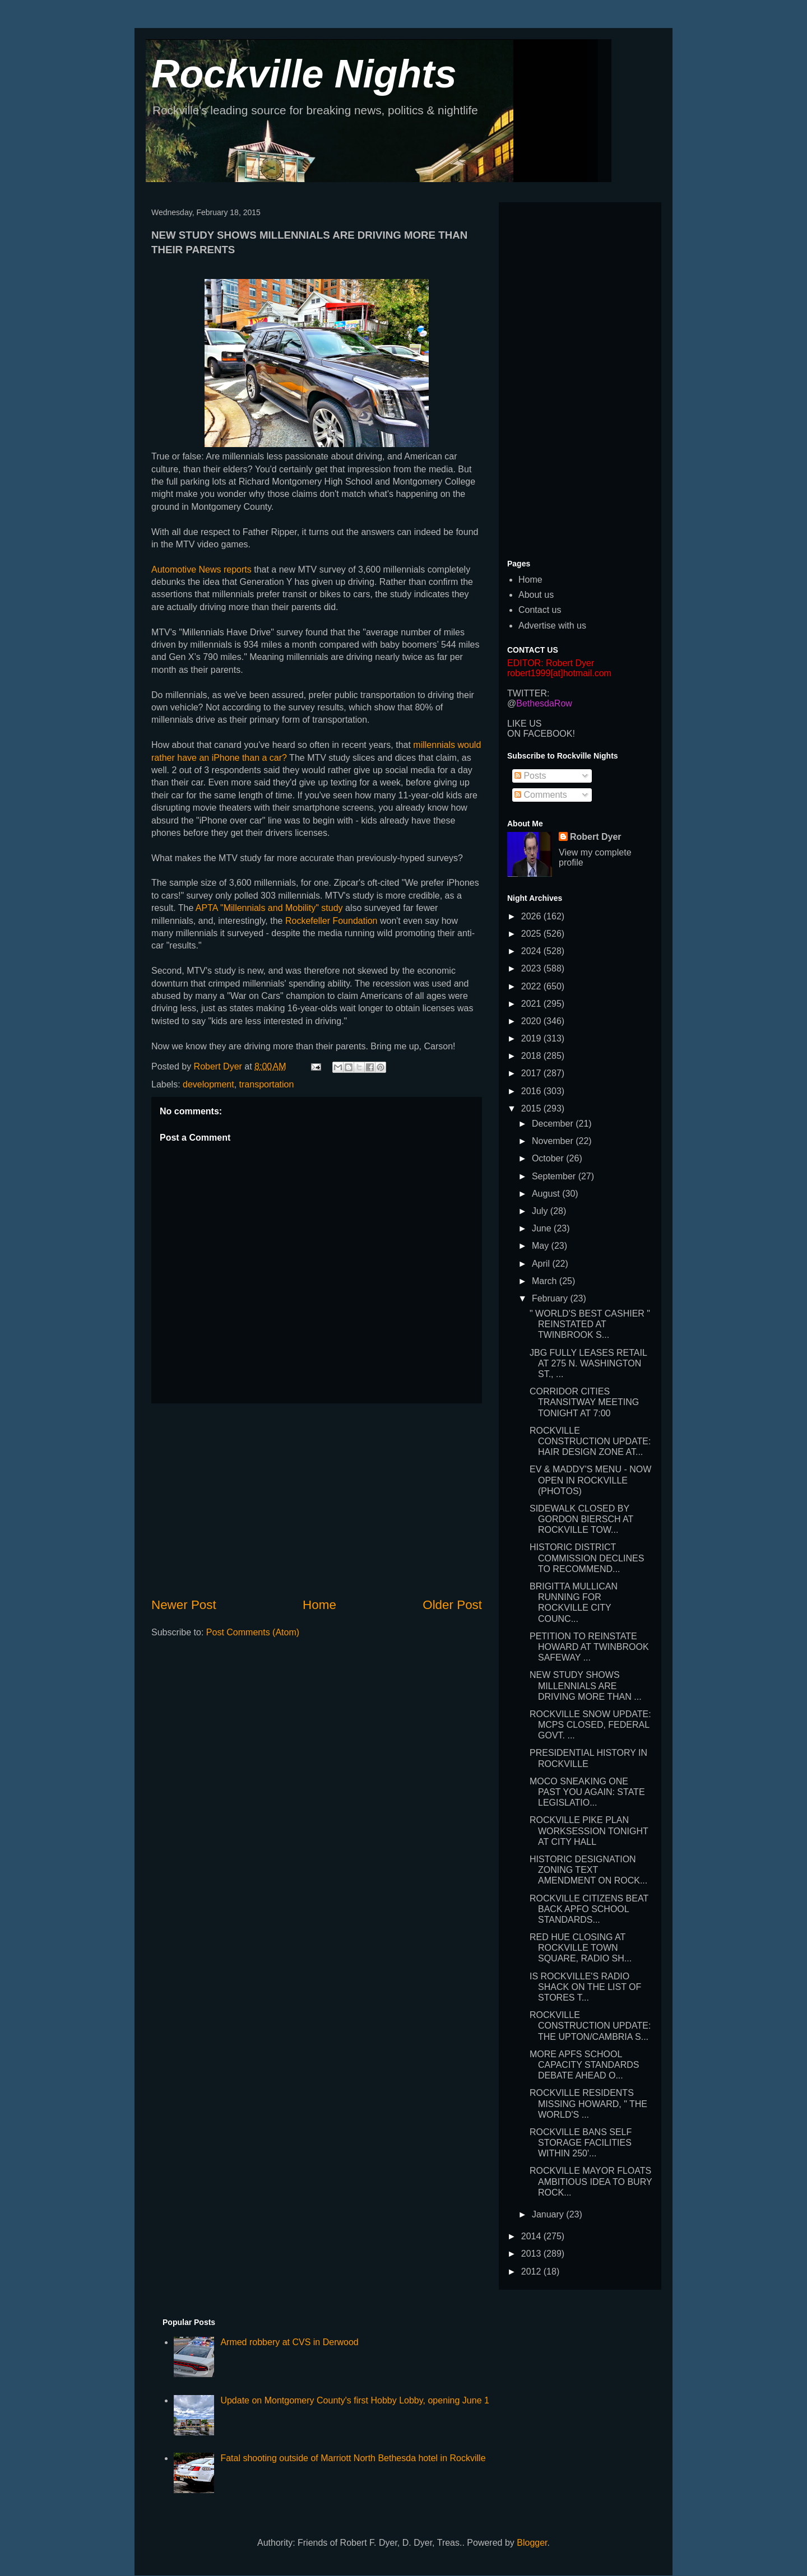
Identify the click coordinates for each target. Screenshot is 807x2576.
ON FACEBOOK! (541, 733)
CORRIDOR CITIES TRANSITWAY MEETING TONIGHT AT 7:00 (584, 1402)
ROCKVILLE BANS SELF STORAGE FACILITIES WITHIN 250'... (581, 2142)
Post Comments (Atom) (252, 1632)
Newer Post (183, 1605)
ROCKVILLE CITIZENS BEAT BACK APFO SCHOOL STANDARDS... (589, 1909)
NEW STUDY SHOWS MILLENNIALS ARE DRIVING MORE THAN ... (586, 1685)
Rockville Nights (304, 74)
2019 (532, 1038)
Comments (540, 794)
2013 (532, 2253)
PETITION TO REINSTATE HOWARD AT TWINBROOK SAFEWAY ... (589, 1646)
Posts (530, 775)
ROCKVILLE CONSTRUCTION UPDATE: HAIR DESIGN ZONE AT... (590, 1441)
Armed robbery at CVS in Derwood (289, 2342)
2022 (532, 986)
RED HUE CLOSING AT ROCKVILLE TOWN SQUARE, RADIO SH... (581, 1947)
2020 (532, 1021)
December (554, 1123)
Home (319, 1605)
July (541, 1211)
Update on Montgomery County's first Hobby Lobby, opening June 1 (354, 2400)
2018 (532, 1056)
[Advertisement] (316, 1499)
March (545, 1281)
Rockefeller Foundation (331, 921)
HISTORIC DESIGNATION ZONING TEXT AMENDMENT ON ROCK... (588, 1869)
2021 (532, 1003)
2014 (532, 2236)
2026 (532, 916)
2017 (532, 1073)
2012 (532, 2271)
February (551, 1298)
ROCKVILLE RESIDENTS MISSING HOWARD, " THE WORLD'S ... (588, 2103)
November (554, 1141)
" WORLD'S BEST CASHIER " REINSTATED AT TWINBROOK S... (590, 1324)
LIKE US (524, 723)
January (549, 2214)
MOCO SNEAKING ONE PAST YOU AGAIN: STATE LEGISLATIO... (587, 1792)
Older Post (452, 1605)
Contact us (539, 610)
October (549, 1158)
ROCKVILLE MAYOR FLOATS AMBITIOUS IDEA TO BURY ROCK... (591, 2181)
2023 (532, 968)
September (555, 1176)
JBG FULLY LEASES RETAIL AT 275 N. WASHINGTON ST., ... (588, 1363)
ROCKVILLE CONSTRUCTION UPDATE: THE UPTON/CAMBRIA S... (590, 2025)
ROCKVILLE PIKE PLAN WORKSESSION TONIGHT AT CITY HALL (589, 1830)
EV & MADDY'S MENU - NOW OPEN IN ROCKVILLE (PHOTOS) (590, 1479)
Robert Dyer (596, 836)
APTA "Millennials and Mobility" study (269, 908)
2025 (532, 933)
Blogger (532, 2542)
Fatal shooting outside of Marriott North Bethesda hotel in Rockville (352, 2458)
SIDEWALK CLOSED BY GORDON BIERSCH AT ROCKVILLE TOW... (581, 1519)
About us (536, 594)
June (543, 1228)
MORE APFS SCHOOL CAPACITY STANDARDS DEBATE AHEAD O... (584, 2064)
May (541, 1245)
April (542, 1263)
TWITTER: (528, 693)
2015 (532, 1108)
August (547, 1193)
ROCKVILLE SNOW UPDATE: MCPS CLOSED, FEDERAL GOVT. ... (590, 1724)
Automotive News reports (201, 569)
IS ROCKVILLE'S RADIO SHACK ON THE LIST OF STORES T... (585, 1986)
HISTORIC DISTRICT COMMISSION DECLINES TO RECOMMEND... (587, 1557)
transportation (266, 1084)
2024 (532, 951)
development (208, 1084)
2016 (532, 1091)
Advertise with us (552, 625)
